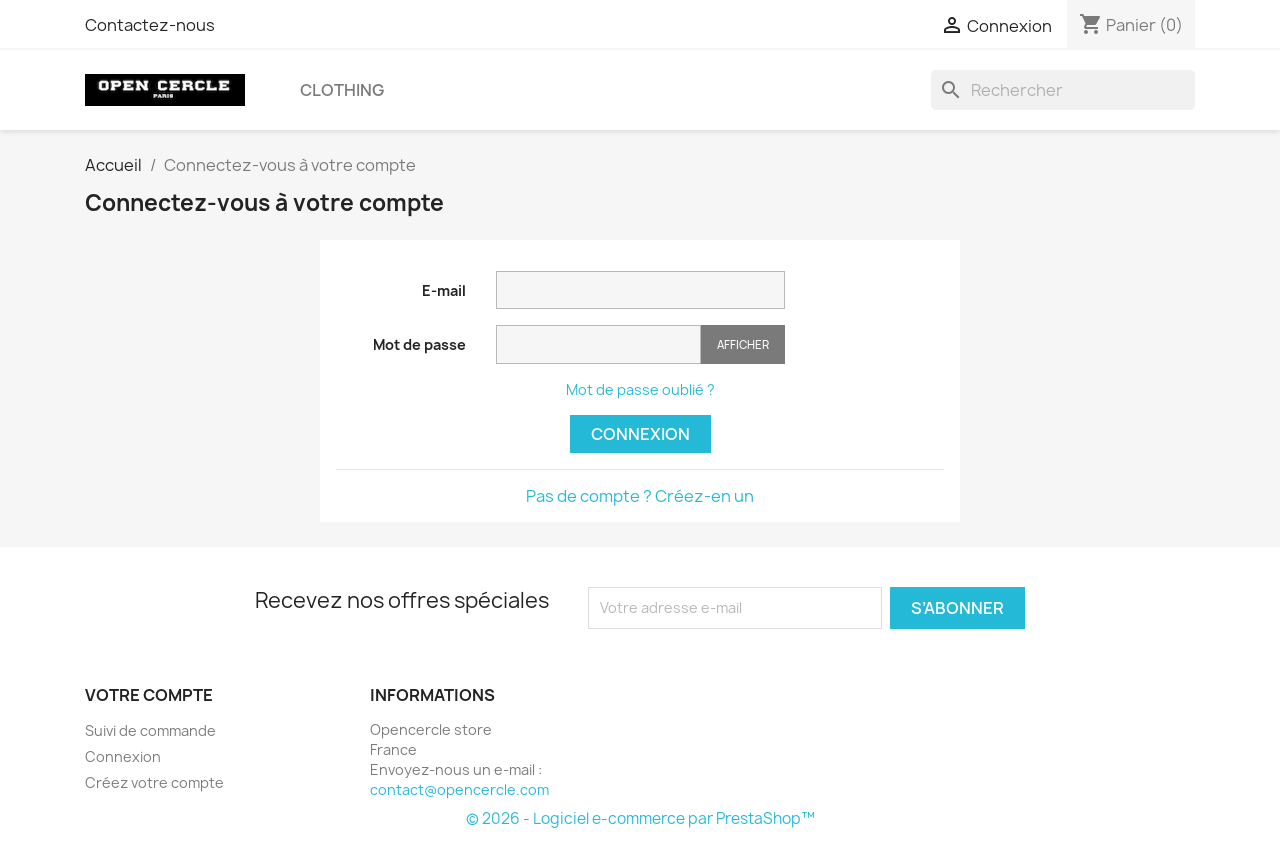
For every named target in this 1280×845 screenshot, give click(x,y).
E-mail (444, 290)
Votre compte (149, 695)
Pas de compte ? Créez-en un (640, 496)
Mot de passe (419, 344)
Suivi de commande (150, 730)
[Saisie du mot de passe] (598, 344)
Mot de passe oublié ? (640, 389)
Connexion (640, 434)
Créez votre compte (154, 782)
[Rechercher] (1063, 90)
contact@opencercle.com (459, 789)
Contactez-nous (150, 25)
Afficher (743, 344)
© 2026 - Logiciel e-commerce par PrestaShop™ (640, 818)
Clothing (342, 90)
